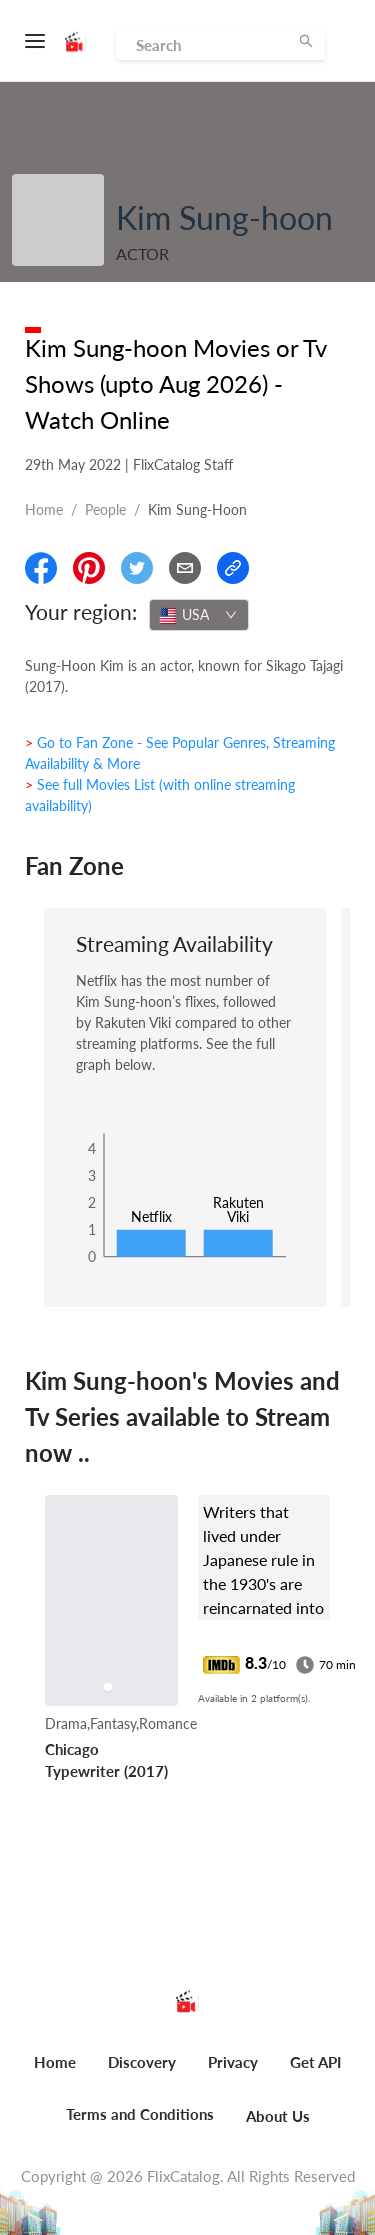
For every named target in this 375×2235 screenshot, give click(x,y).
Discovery (142, 2062)
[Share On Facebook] (41, 568)
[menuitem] (55, 2073)
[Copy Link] (233, 568)
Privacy (233, 2062)
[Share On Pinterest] (89, 568)
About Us (278, 2116)
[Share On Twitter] (137, 568)
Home (44, 509)
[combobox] (199, 615)
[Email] (185, 568)
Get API (315, 2062)
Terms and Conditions (140, 2114)
